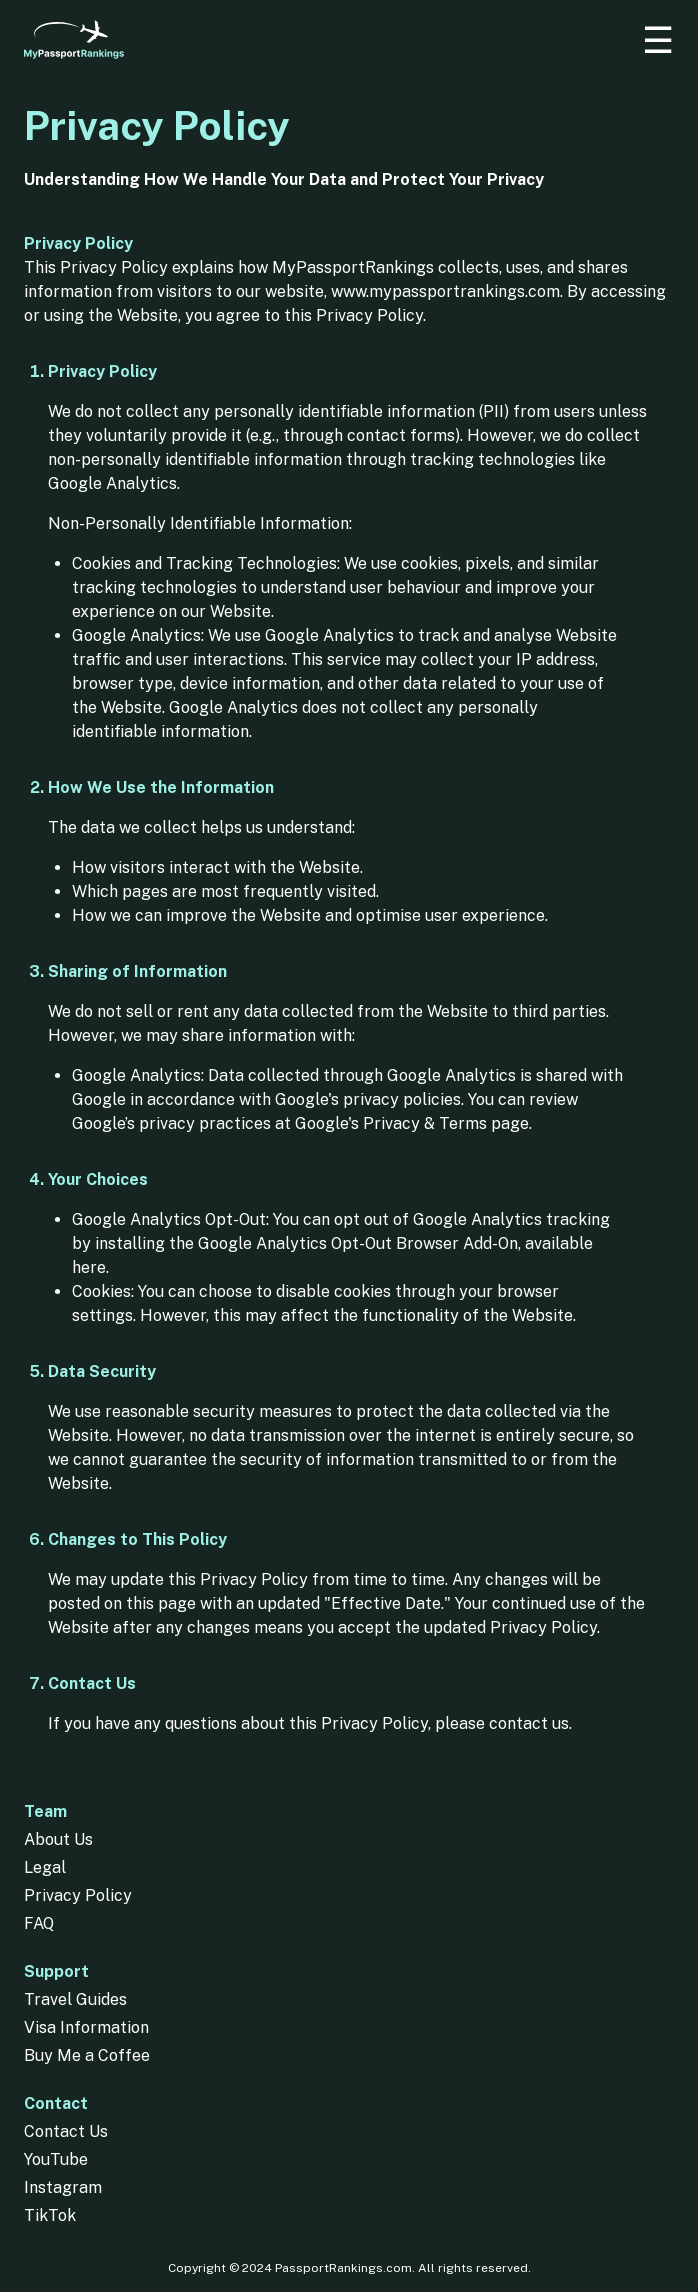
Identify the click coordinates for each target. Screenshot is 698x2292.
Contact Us (66, 2131)
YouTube (56, 2159)
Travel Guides (75, 1999)
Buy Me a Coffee (87, 2055)
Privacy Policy (78, 1895)
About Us (58, 1839)
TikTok (50, 2215)
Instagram (63, 2187)
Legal (45, 1867)
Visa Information (86, 2027)
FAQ (39, 1923)
